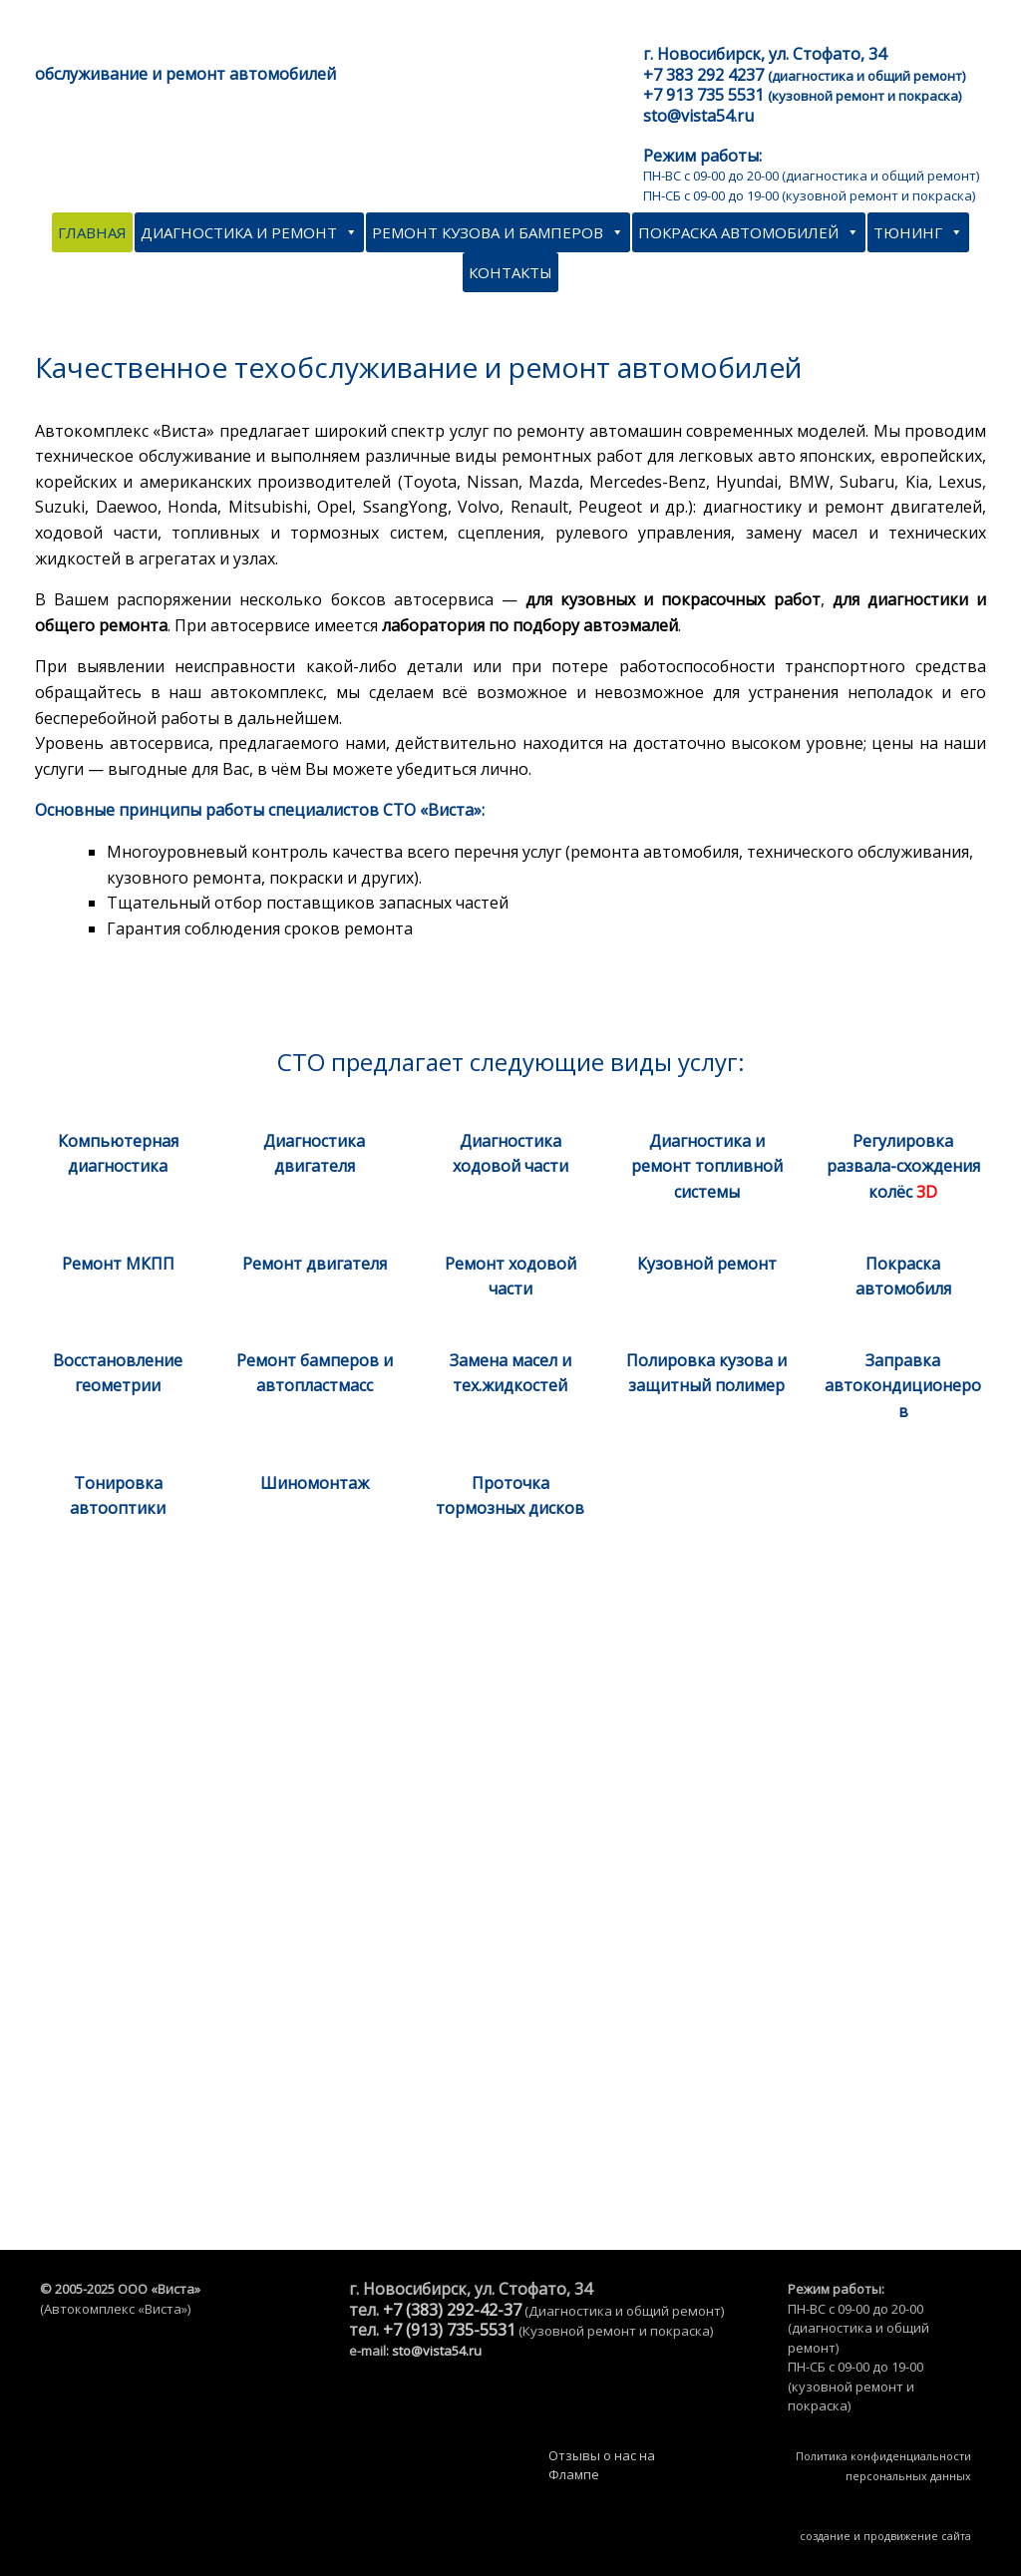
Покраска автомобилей (748, 232)
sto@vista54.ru (437, 2351)
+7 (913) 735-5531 (449, 2330)
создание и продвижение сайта (885, 2536)
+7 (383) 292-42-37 (452, 2310)
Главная (92, 232)
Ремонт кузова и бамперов (498, 232)
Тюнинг (918, 232)
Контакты (510, 272)
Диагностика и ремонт (249, 232)
